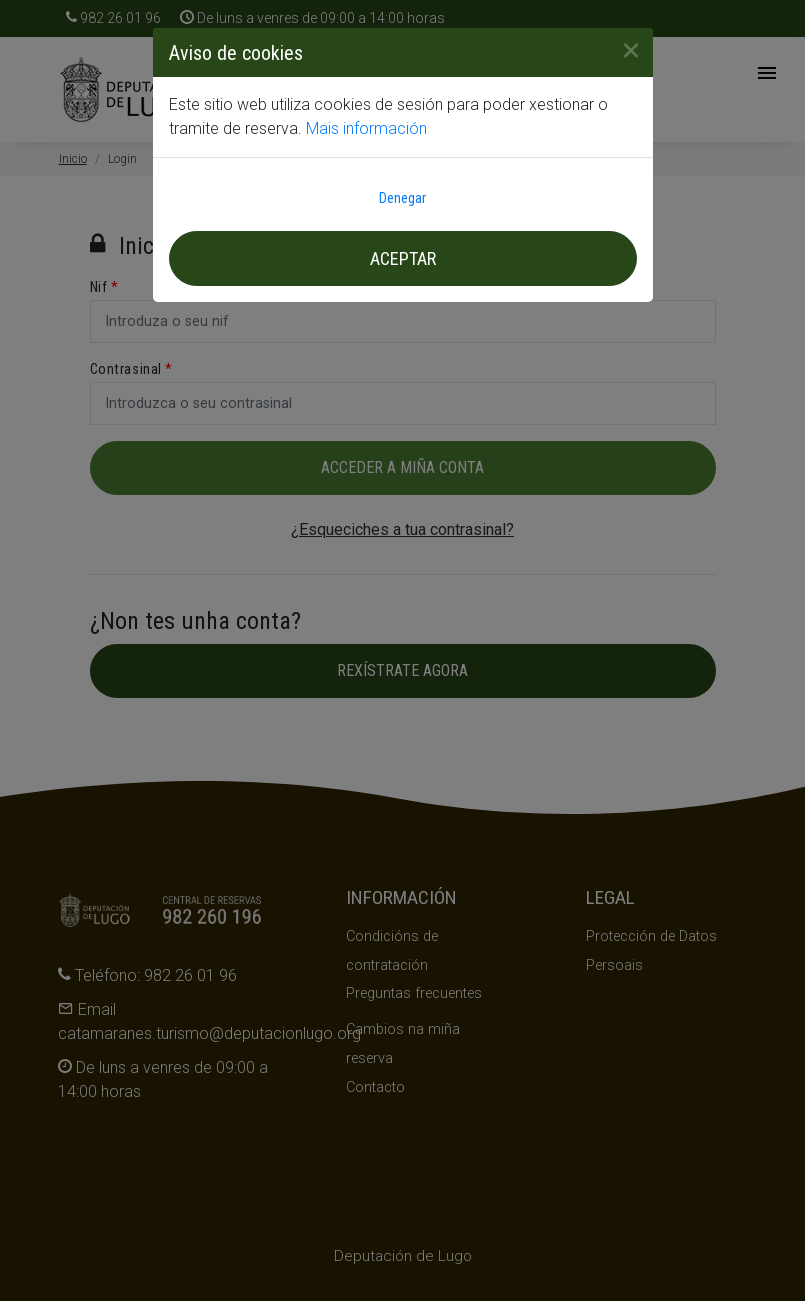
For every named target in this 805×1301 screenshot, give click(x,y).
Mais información (366, 128)
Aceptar (403, 258)
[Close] (623, 50)
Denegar (402, 198)
